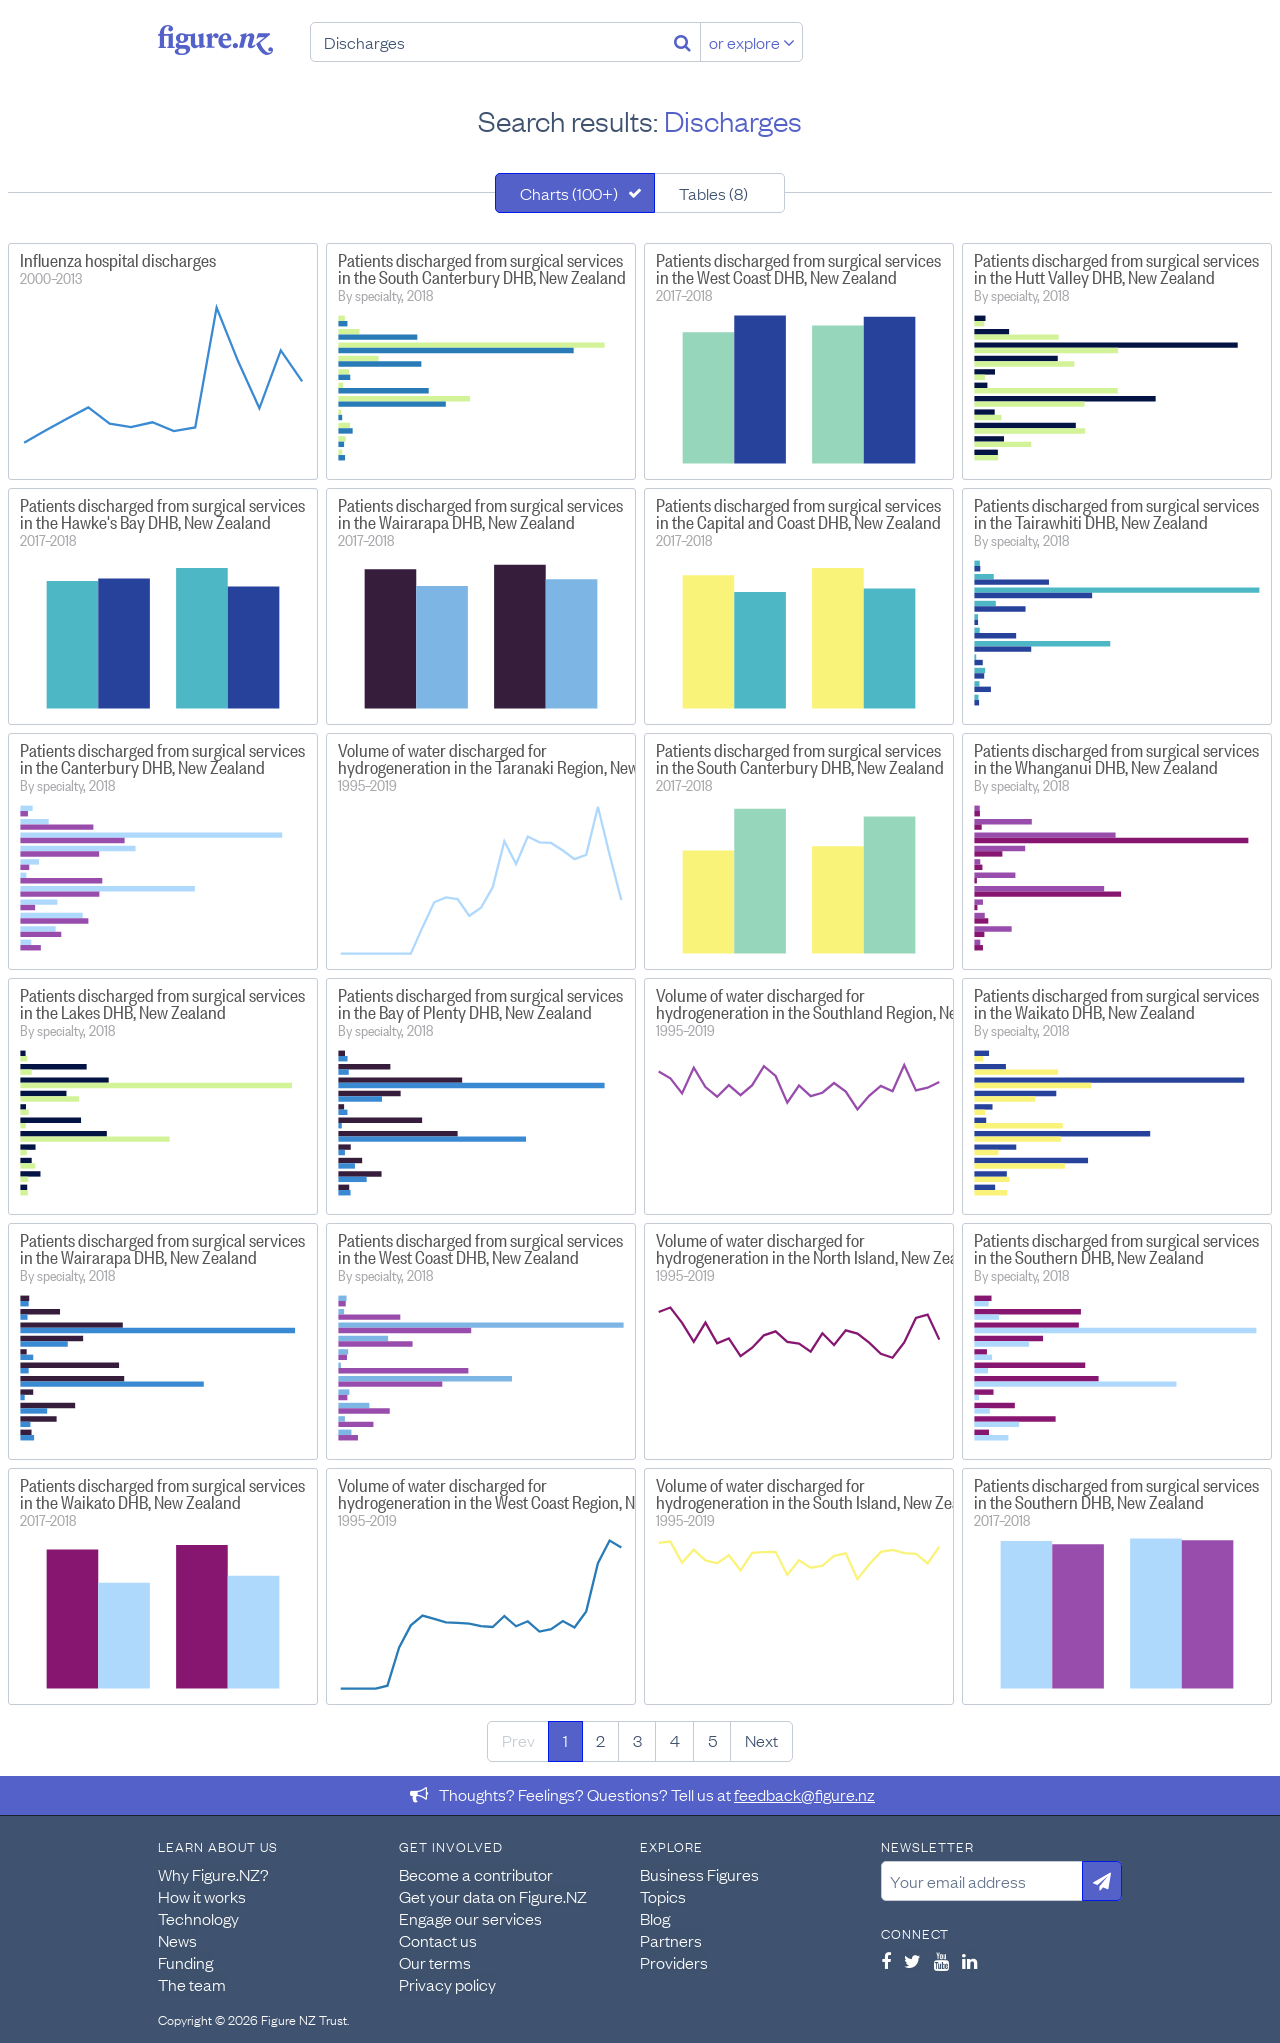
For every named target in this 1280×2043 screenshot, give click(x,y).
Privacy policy (447, 1984)
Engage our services (470, 1918)
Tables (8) (713, 193)
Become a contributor (476, 1874)
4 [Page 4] (675, 1740)
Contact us (438, 1940)
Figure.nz (215, 40)
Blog (655, 1918)
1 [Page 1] (565, 1740)
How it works (202, 1896)
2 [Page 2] (600, 1740)
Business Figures (699, 1874)
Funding (185, 1962)
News (177, 1940)
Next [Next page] (761, 1740)
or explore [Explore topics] (752, 42)
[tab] (575, 193)
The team (192, 1984)
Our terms (435, 1962)
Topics (663, 1896)
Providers (674, 1962)
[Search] (682, 42)
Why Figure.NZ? (213, 1874)
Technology (198, 1918)
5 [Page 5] (712, 1740)
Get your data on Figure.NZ (493, 1896)
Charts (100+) (569, 193)
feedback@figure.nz (804, 1794)
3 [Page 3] (637, 1740)
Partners (671, 1940)
